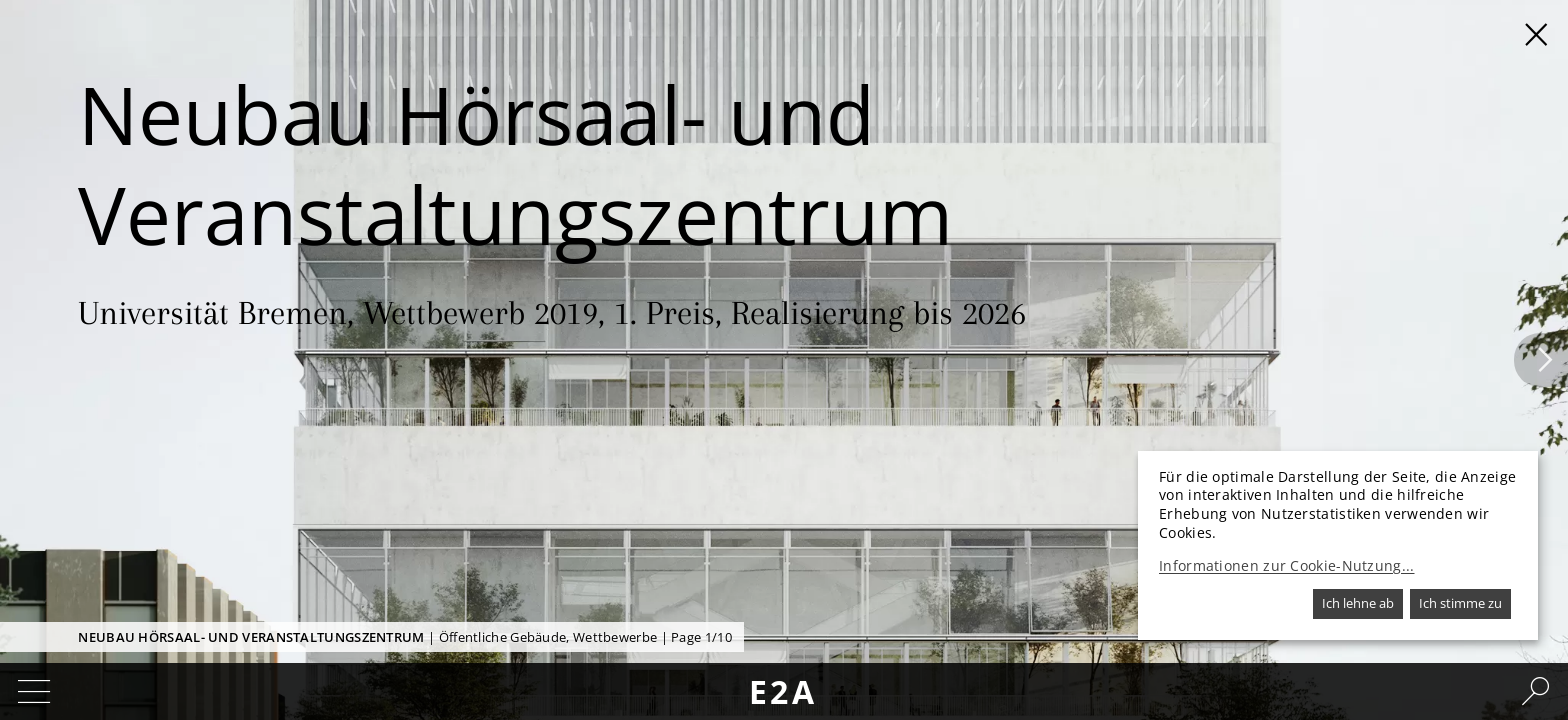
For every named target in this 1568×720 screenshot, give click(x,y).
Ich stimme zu (1460, 603)
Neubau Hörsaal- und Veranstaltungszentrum (251, 637)
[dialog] (1338, 545)
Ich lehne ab (1358, 603)
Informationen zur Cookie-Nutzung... (1287, 566)
